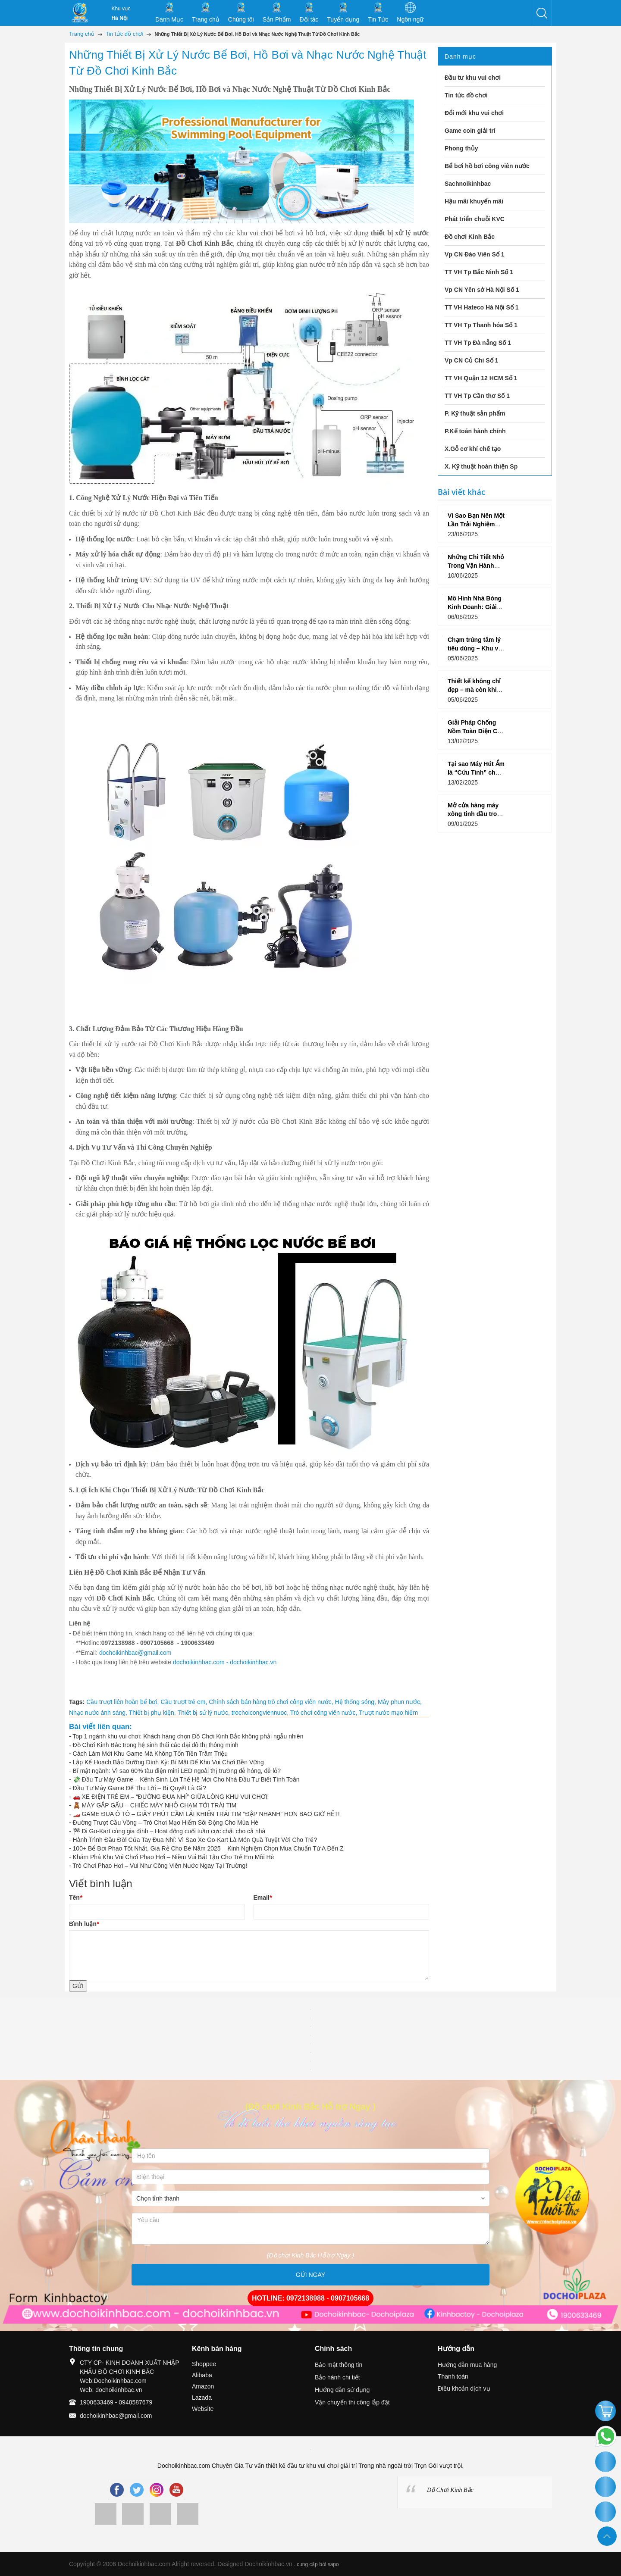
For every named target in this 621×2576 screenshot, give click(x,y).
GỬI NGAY (310, 2274)
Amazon (203, 2386)
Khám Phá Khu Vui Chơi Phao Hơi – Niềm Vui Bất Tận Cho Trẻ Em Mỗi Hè (173, 1857)
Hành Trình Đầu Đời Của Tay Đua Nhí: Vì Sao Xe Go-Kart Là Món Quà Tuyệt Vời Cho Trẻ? (195, 1839)
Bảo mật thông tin (338, 2364)
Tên (75, 1897)
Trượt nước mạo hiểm (388, 1712)
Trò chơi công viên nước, (324, 1712)
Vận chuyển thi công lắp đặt (352, 2402)
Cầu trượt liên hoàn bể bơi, (123, 1701)
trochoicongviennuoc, (261, 1712)
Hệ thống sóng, (356, 1701)
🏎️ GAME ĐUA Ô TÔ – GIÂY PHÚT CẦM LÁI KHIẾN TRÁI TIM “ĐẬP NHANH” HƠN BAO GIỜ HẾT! (206, 1813)
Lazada (202, 2397)
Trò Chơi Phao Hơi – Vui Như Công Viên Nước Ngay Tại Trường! (159, 1865)
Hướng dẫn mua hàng (467, 2364)
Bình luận (84, 1923)
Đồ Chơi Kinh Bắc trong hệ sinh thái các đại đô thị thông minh (155, 1744)
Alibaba (202, 2375)
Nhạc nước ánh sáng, (99, 1712)
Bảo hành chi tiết (337, 2377)
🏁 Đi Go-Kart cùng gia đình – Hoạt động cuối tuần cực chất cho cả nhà (169, 1831)
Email (263, 1897)
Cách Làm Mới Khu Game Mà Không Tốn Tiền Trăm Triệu (150, 1753)
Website (202, 2408)
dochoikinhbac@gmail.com (135, 1652)
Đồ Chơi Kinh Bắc (450, 2490)
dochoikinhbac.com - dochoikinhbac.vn (224, 1662)
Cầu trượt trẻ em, (184, 1701)
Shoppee (204, 2363)
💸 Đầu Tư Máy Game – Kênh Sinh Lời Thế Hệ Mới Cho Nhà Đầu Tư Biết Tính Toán (186, 1779)
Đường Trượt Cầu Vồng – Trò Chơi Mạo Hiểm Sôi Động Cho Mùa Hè (165, 1822)
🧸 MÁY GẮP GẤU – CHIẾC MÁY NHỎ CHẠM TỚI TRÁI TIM (155, 1805)
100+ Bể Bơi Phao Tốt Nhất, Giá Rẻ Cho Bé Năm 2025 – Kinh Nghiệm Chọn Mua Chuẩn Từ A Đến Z (208, 1848)
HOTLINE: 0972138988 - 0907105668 (310, 2298)
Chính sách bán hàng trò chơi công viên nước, (272, 1701)
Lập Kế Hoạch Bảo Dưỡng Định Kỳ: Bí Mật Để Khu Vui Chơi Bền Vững (168, 1762)
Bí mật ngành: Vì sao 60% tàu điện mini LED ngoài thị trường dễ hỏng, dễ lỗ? (177, 1770)
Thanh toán (453, 2376)
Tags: (77, 1701)
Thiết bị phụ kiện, (153, 1712)
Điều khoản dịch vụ (464, 2388)
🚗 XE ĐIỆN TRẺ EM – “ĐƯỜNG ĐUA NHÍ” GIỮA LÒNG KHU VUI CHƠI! (171, 1796)
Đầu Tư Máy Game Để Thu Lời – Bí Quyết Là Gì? (139, 1788)
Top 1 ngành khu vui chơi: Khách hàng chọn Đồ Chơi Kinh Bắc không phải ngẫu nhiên (187, 1736)
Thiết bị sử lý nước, (204, 1712)
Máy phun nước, (400, 1701)
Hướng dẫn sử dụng (342, 2389)
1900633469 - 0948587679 (116, 2402)
